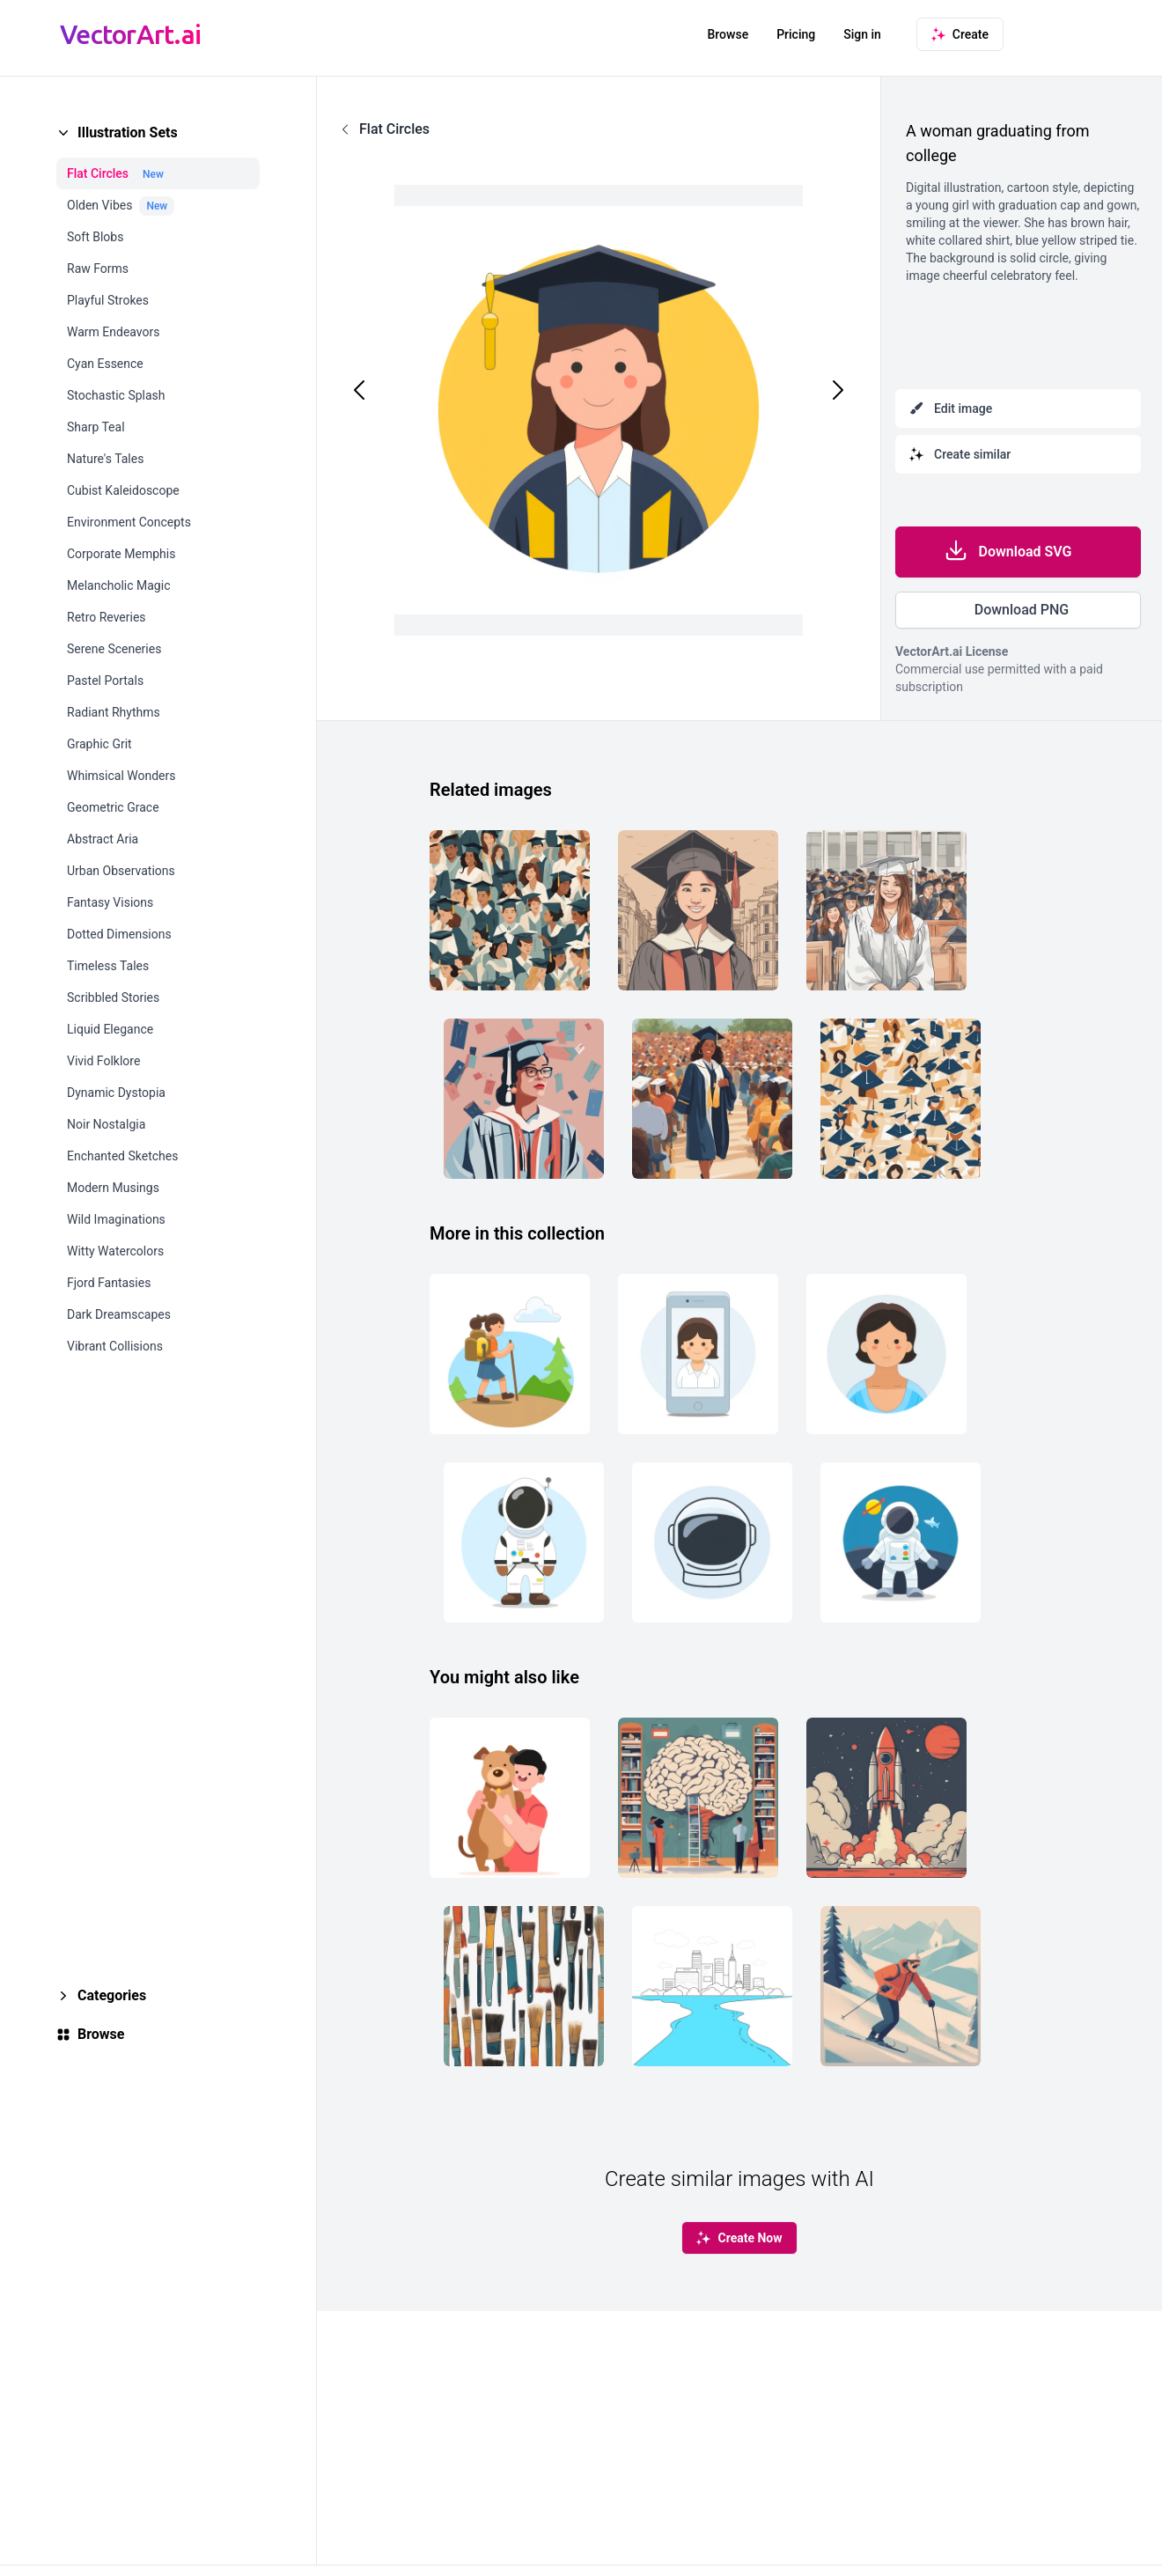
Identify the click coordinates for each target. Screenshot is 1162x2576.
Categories (111, 1995)
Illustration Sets (127, 132)
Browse (727, 34)
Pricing (795, 34)
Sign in (862, 34)
